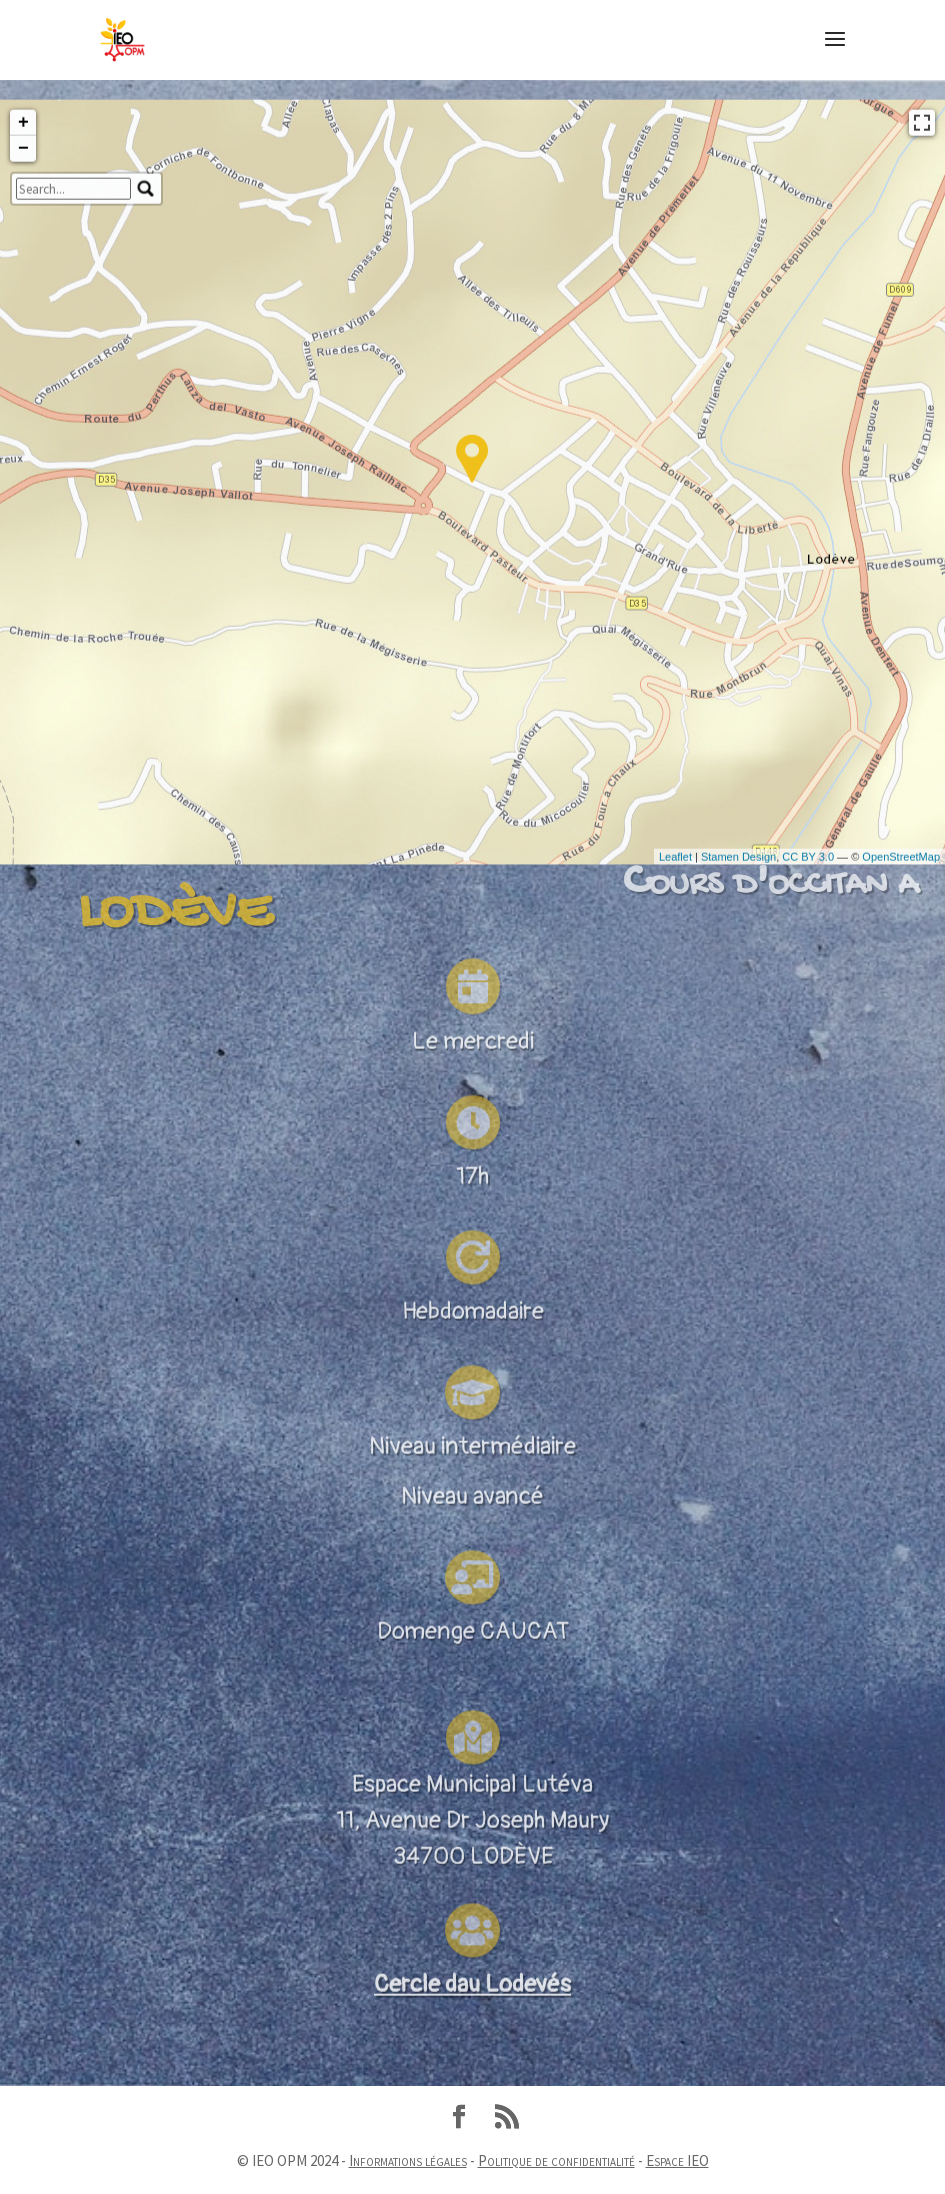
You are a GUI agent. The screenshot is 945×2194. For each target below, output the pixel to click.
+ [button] (23, 279)
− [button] (23, 305)
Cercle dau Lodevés (472, 2029)
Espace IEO (677, 2160)
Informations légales (408, 2160)
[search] (73, 345)
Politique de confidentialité (556, 2160)
